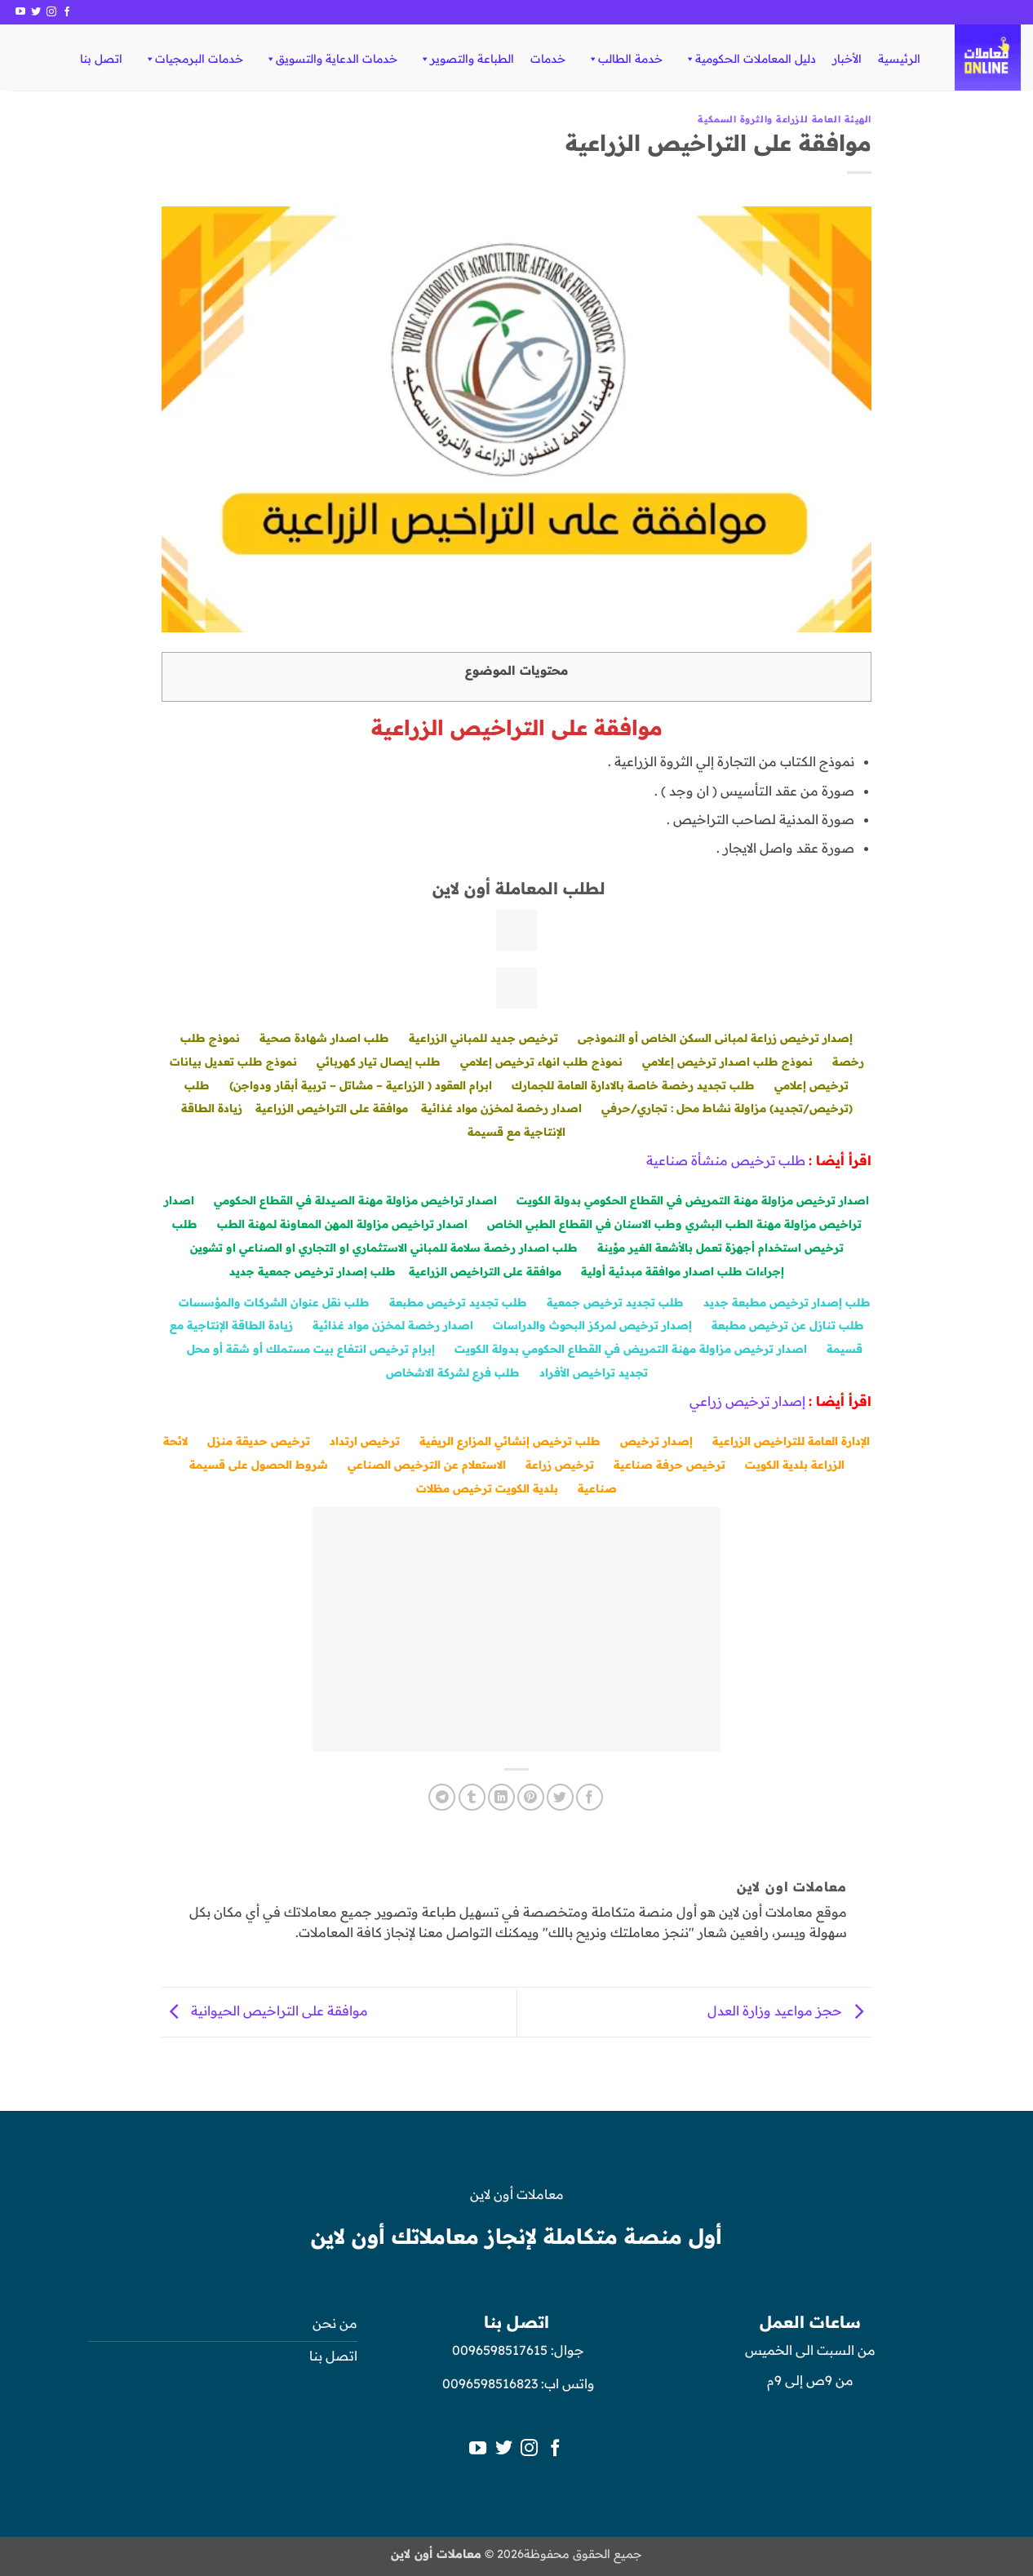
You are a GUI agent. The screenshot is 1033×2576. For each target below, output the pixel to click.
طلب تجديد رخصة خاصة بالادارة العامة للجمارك (633, 1085)
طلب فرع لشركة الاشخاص (453, 1372)
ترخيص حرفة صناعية (669, 1464)
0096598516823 (490, 2383)
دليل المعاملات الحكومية (750, 58)
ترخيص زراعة (559, 1464)
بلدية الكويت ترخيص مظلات (487, 1488)
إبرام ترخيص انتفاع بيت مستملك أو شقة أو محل (311, 1348)
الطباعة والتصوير (466, 58)
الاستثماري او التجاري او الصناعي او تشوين (298, 1247)
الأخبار (847, 58)
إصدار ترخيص (656, 1441)
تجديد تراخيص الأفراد (593, 1372)
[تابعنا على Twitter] (36, 12)
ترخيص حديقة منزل (258, 1441)
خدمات (547, 58)
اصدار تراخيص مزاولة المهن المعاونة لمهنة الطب (342, 1223)
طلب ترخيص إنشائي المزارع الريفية (510, 1441)
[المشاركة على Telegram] (441, 1797)
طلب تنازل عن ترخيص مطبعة (788, 1325)
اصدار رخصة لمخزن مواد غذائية (501, 1108)
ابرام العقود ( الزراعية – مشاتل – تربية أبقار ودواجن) (360, 1085)
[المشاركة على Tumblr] (472, 1797)
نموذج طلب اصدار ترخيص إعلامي (727, 1061)
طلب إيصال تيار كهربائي (379, 1061)
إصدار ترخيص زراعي (747, 1401)
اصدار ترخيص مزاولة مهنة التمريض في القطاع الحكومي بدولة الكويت (692, 1200)
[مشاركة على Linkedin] (501, 1797)
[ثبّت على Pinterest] (530, 1797)
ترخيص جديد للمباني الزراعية (483, 1037)
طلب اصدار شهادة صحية (324, 1037)
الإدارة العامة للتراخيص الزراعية (791, 1441)
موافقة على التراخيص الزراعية (331, 1108)
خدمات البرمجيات (193, 58)
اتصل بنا (101, 58)
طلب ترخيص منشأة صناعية (725, 1160)
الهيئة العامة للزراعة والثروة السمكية (784, 119)
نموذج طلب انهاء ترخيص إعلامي (541, 1061)
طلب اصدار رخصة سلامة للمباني (494, 1247)
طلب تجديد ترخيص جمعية (615, 1302)
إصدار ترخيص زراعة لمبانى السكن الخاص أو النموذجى (715, 1037)
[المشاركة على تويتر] (560, 1797)
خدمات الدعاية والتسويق (330, 58)
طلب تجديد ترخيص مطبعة (458, 1302)
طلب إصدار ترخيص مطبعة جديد (787, 1302)
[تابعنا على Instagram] (51, 12)
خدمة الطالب (625, 58)
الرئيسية (899, 58)
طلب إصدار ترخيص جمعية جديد (312, 1271)
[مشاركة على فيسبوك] (589, 1797)
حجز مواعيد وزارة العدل (789, 2010)
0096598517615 (498, 2350)
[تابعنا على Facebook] (67, 12)
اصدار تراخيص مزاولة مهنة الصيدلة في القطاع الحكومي (355, 1200)
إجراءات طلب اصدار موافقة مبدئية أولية (682, 1271)
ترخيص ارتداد (365, 1441)
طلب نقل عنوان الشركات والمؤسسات (274, 1302)
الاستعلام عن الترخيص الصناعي (427, 1464)
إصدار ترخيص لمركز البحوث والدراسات (592, 1325)
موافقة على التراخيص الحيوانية (265, 2010)
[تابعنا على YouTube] (20, 12)
